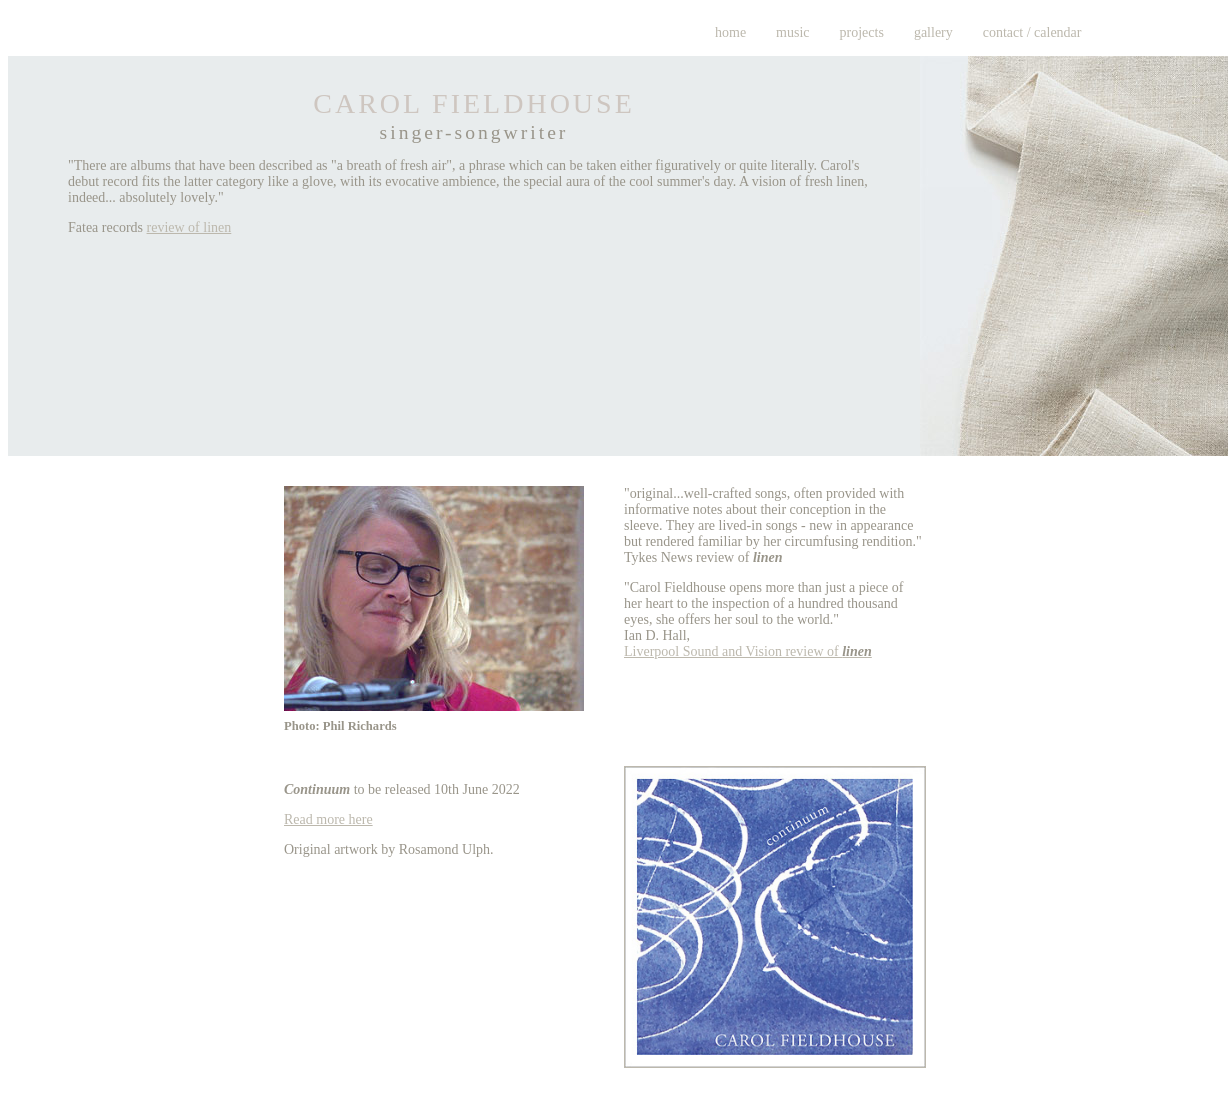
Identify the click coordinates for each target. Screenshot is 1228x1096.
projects (862, 32)
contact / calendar (1032, 32)
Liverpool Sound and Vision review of (748, 651)
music (792, 32)
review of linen (189, 227)
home (730, 32)
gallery (933, 32)
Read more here (328, 819)
